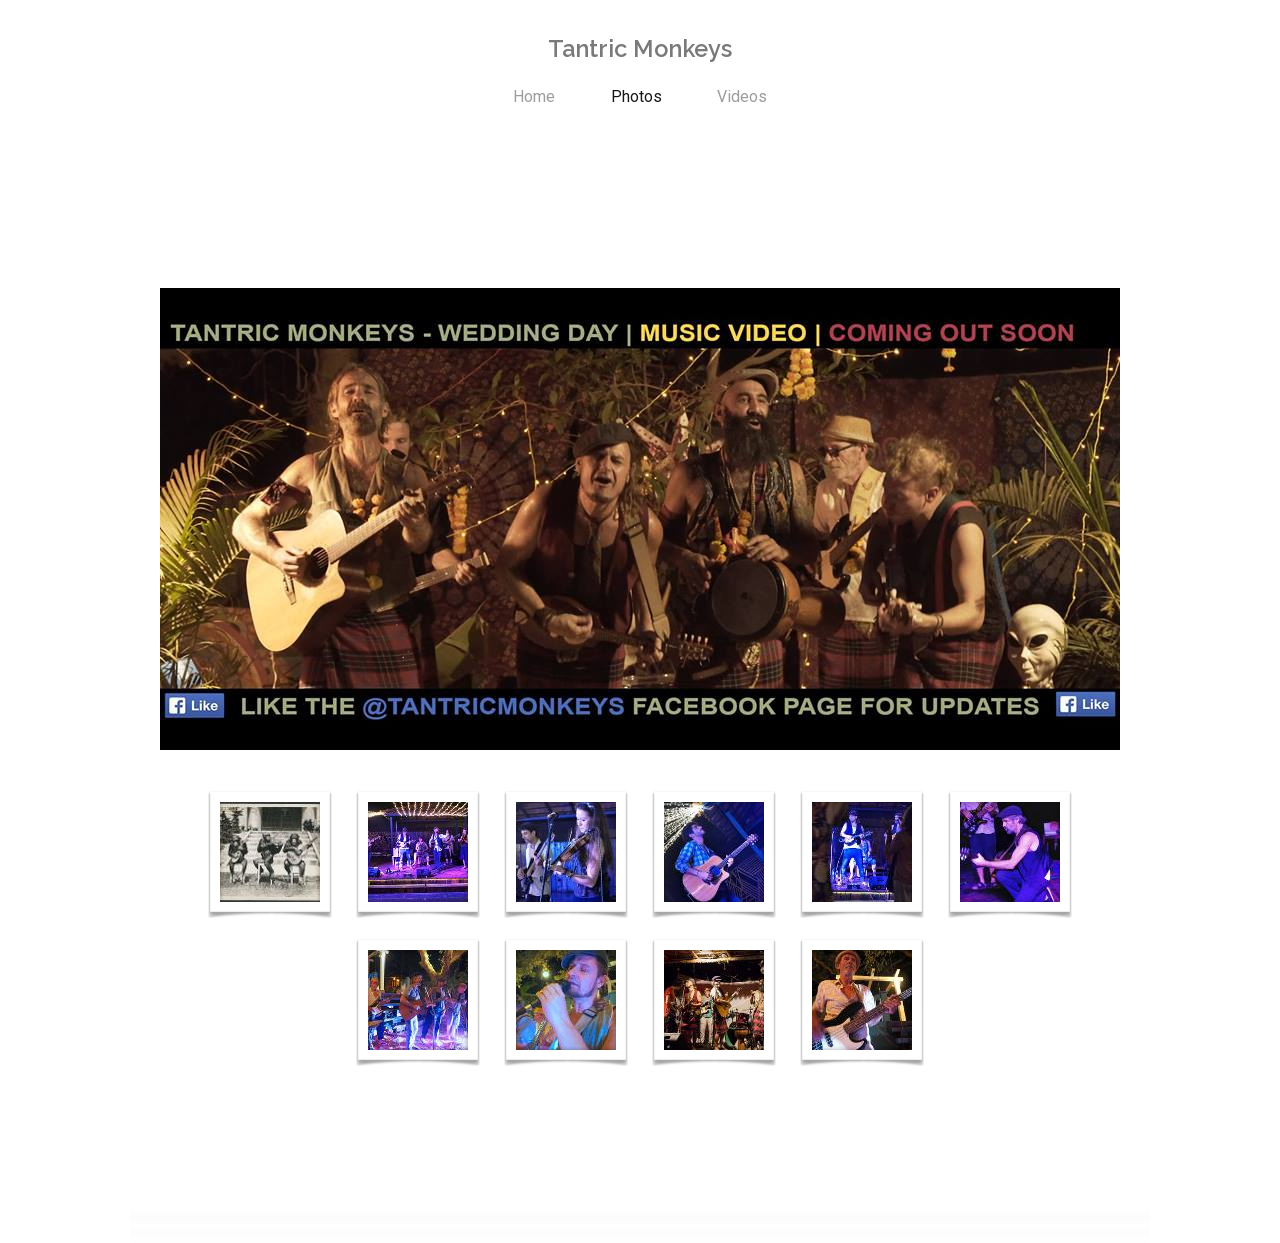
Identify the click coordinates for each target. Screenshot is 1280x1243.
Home (534, 96)
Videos (742, 96)
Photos (636, 96)
